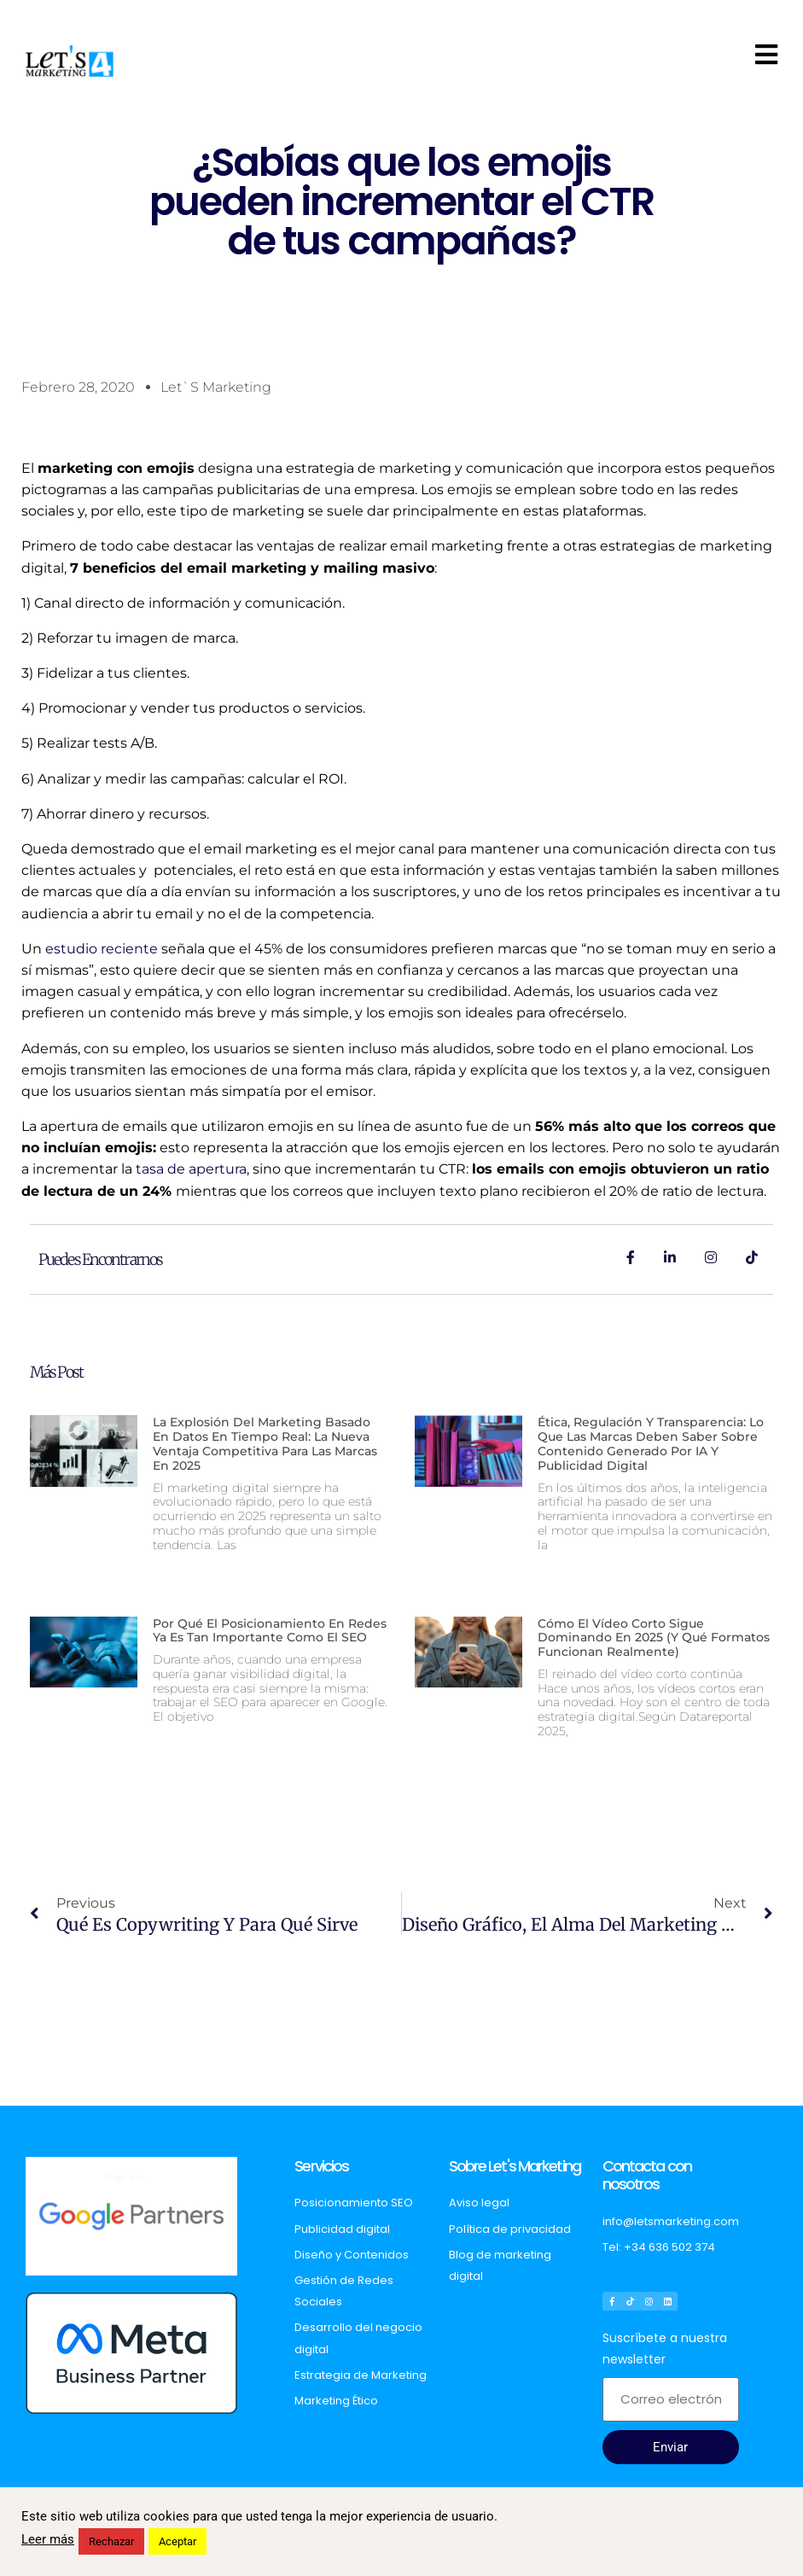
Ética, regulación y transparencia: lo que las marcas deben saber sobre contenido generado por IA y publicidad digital (651, 1443)
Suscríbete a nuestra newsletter (664, 2348)
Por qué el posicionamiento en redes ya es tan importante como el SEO (270, 1631)
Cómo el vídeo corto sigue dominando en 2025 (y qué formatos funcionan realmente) (654, 1638)
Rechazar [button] (111, 2541)
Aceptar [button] (177, 2541)
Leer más (47, 2539)
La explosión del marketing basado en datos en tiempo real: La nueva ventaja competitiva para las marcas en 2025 (265, 1443)
